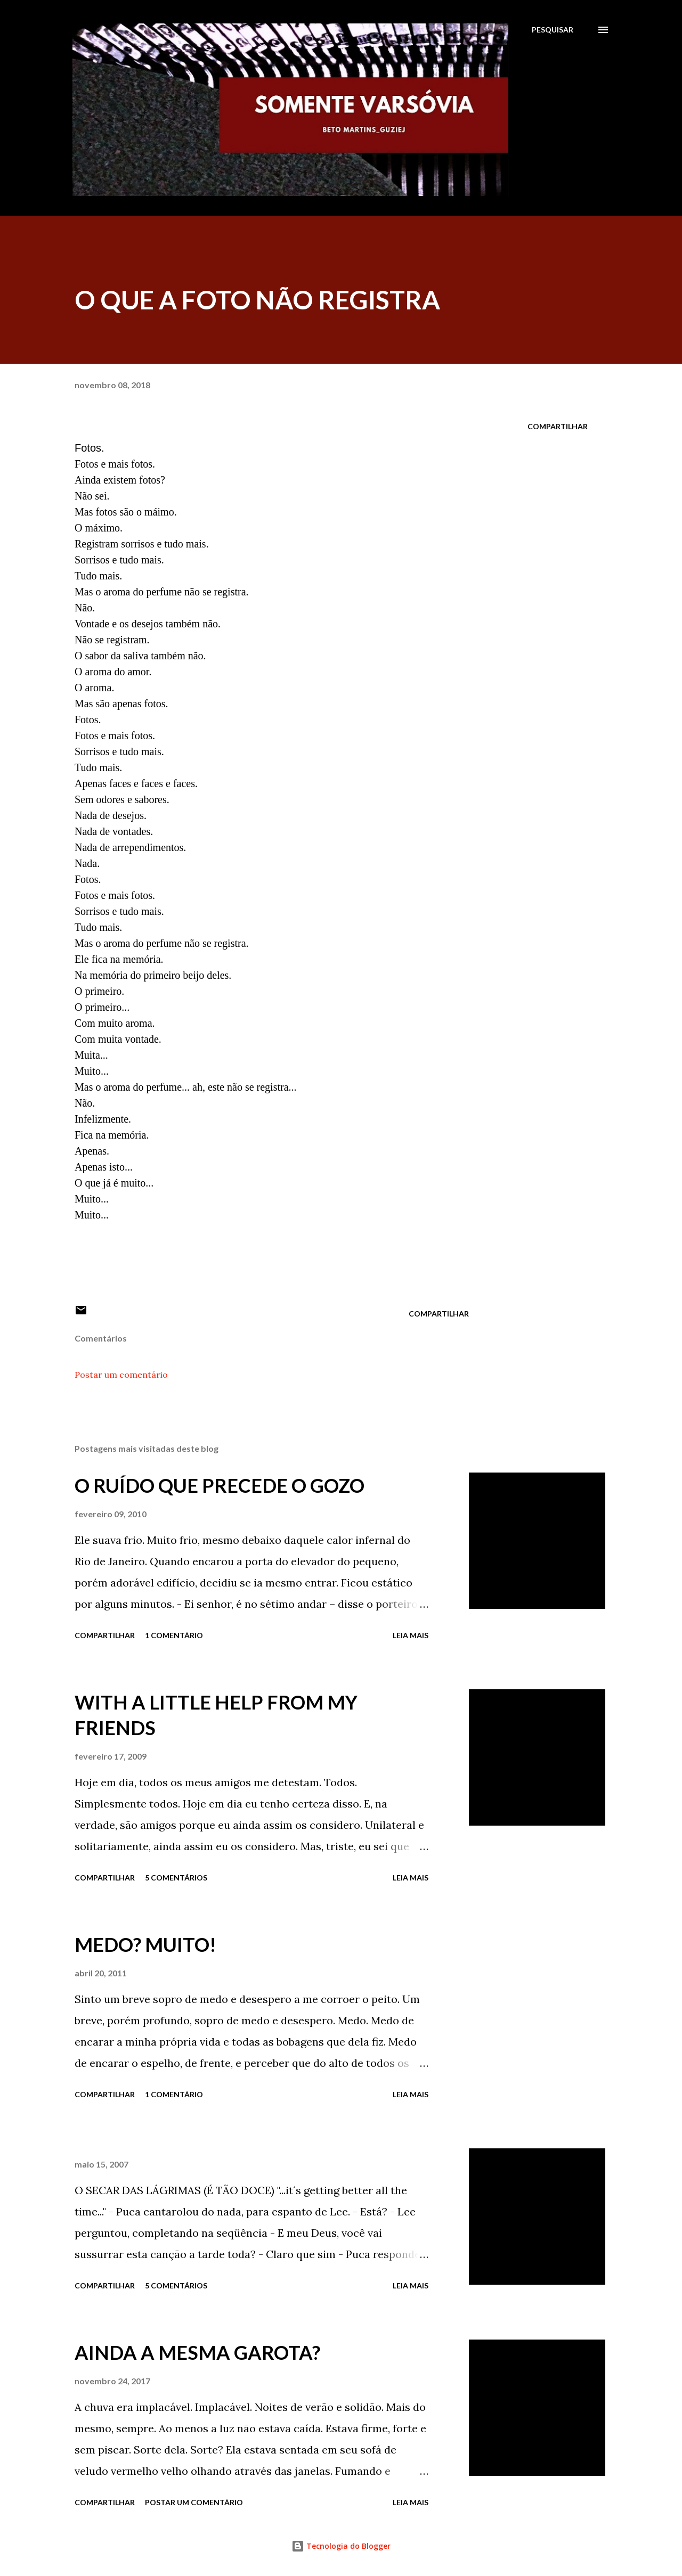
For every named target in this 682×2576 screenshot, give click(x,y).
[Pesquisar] (552, 29)
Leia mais (410, 1635)
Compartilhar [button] (557, 426)
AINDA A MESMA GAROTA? (197, 2352)
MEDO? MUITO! (145, 1944)
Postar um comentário (121, 1374)
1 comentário (174, 1635)
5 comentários (176, 1877)
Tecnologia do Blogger (341, 2546)
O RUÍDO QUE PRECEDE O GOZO (219, 1485)
